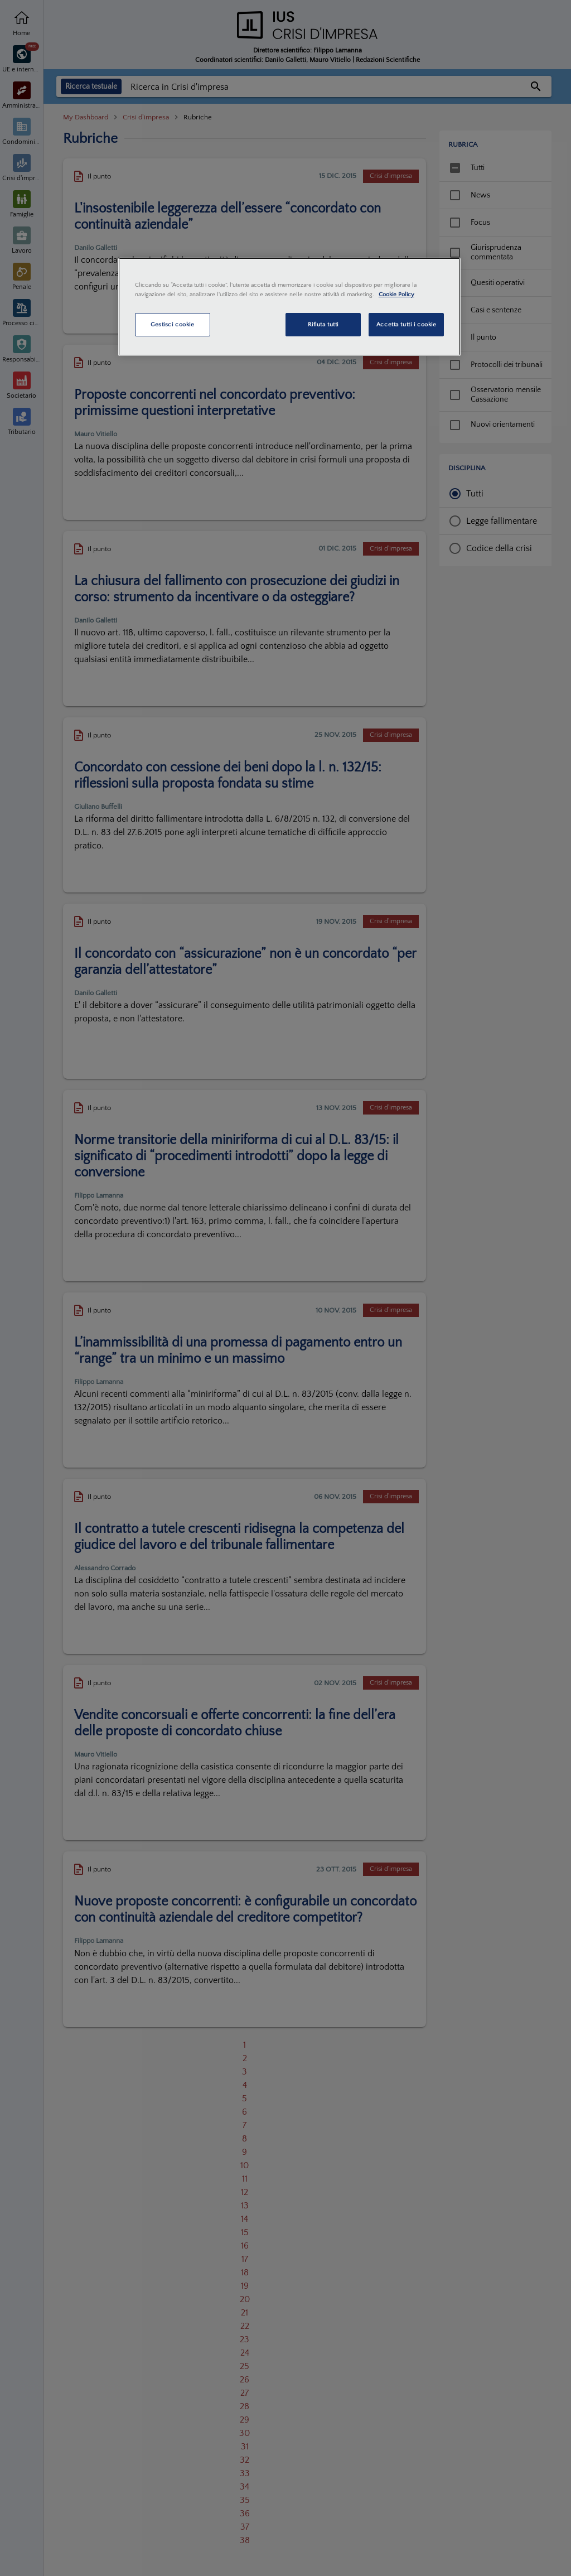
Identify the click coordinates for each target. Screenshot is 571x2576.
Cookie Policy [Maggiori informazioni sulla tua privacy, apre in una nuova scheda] (396, 294)
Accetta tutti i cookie (406, 324)
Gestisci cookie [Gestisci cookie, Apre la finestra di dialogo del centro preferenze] (173, 324)
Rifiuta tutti (323, 324)
